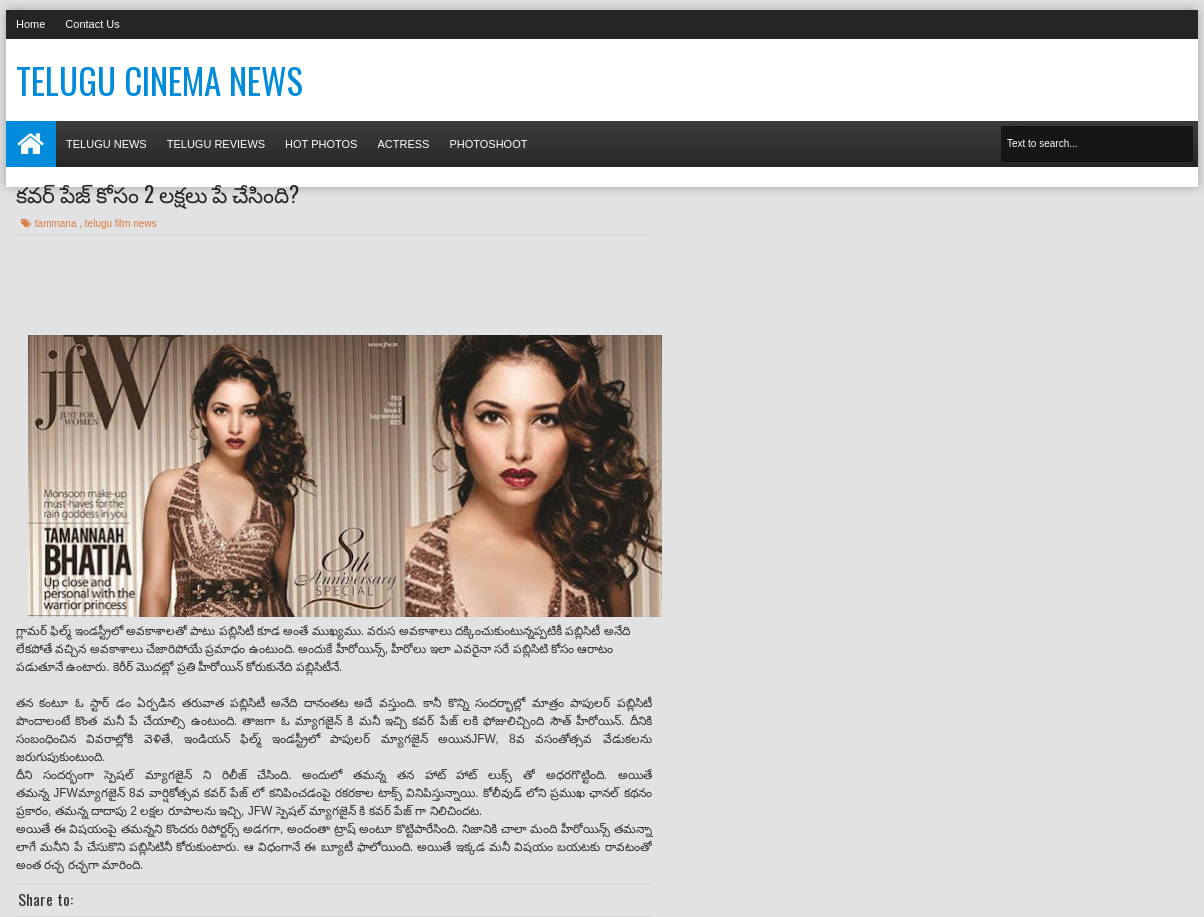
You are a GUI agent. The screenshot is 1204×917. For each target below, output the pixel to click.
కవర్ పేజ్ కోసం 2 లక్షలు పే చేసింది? (157, 193)
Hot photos (321, 144)
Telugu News (106, 144)
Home (30, 24)
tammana (57, 223)
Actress (403, 144)
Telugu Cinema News (159, 80)
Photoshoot (488, 144)
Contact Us (92, 24)
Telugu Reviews (216, 144)
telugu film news (121, 223)
